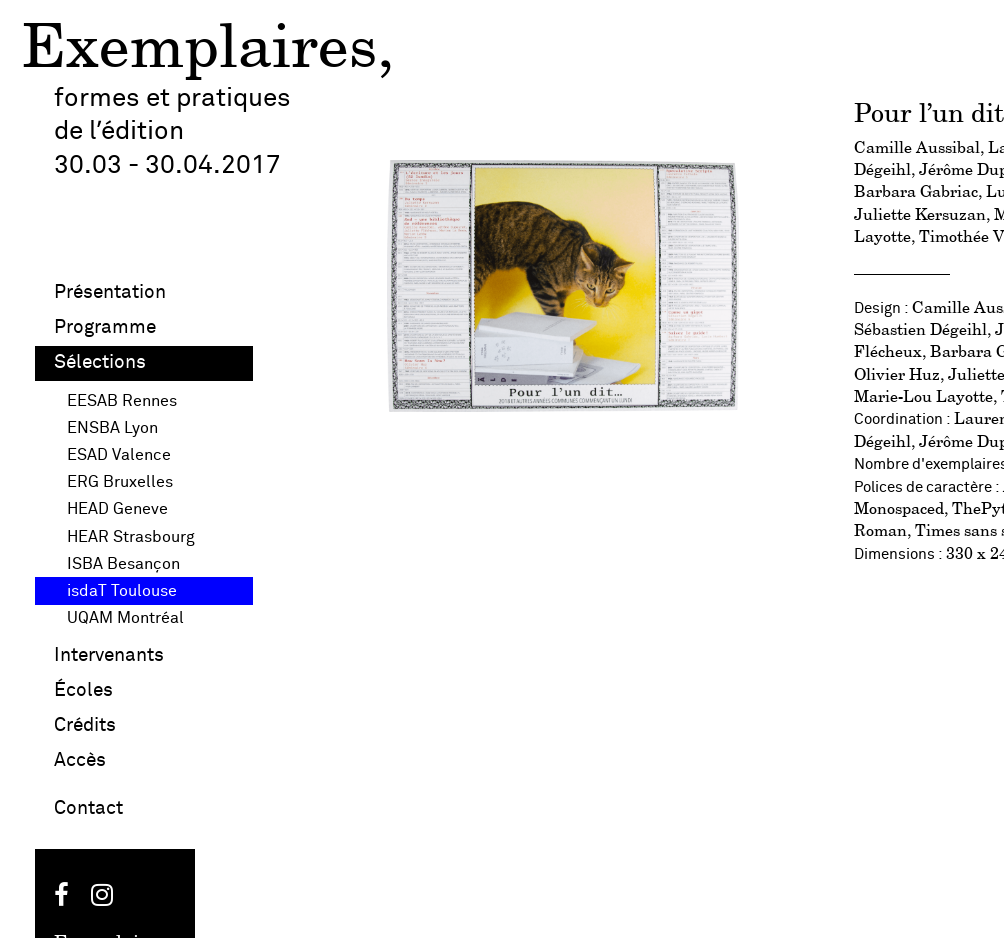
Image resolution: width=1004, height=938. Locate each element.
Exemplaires (199, 50)
